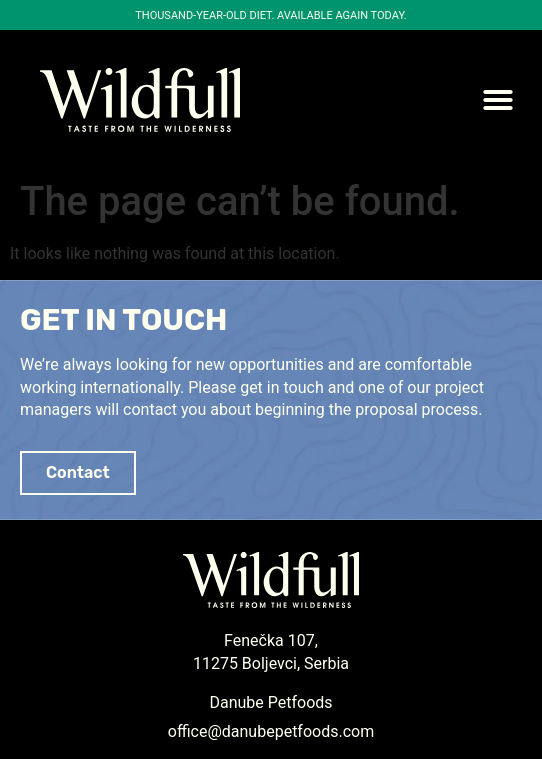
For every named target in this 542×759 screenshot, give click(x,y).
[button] (498, 100)
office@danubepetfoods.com (271, 731)
